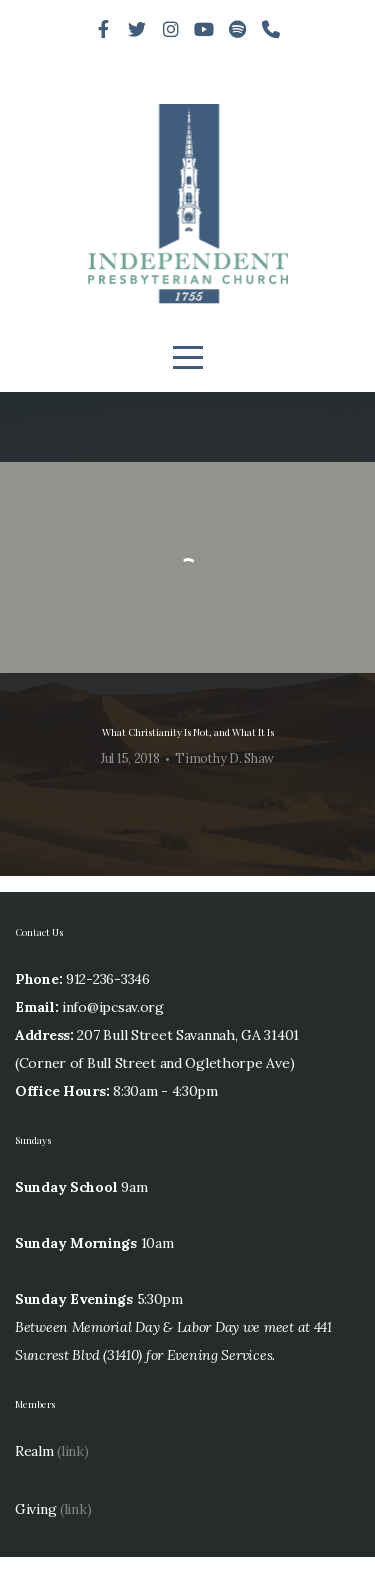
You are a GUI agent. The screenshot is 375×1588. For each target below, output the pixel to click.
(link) (72, 1482)
